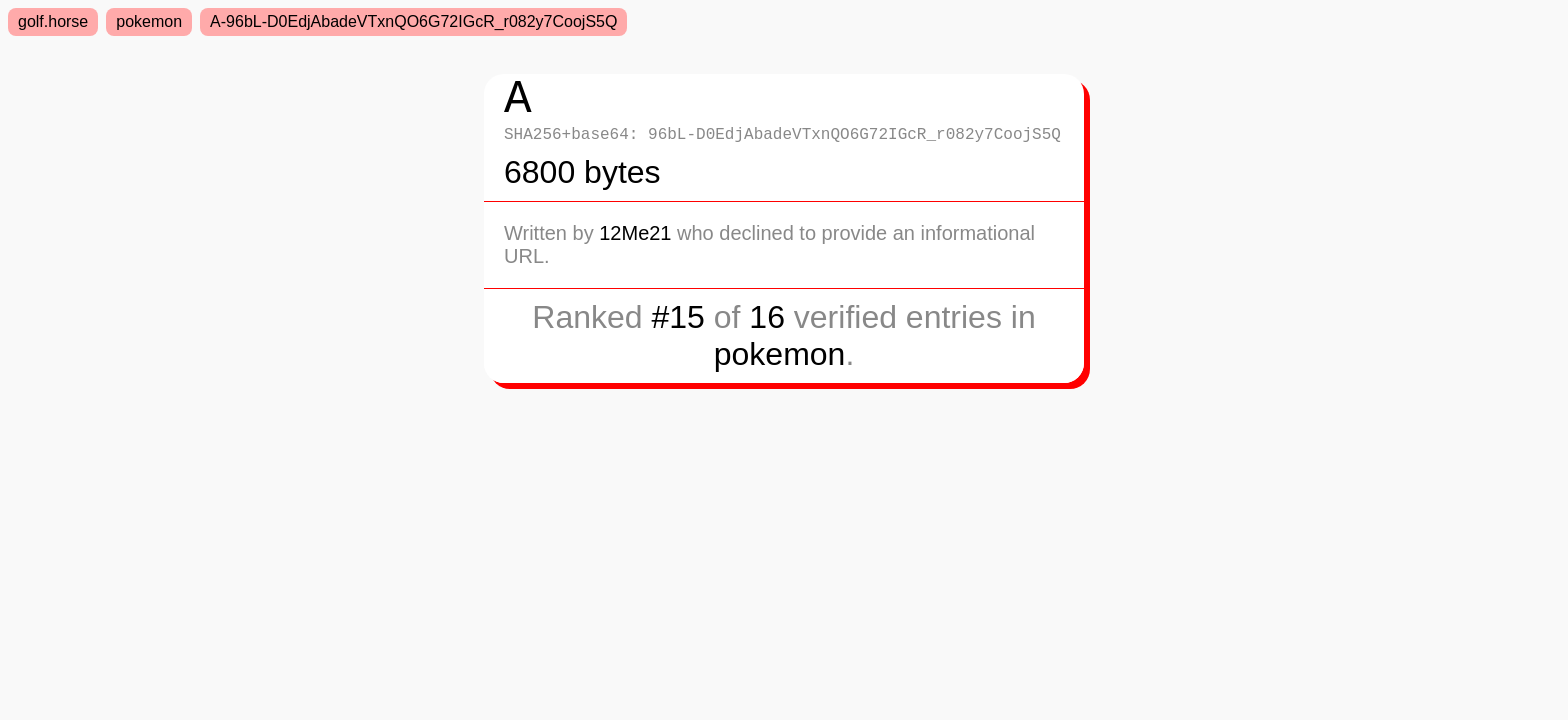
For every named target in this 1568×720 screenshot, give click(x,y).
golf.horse (53, 21)
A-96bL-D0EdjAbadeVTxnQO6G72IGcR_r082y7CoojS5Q (413, 21)
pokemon (149, 21)
